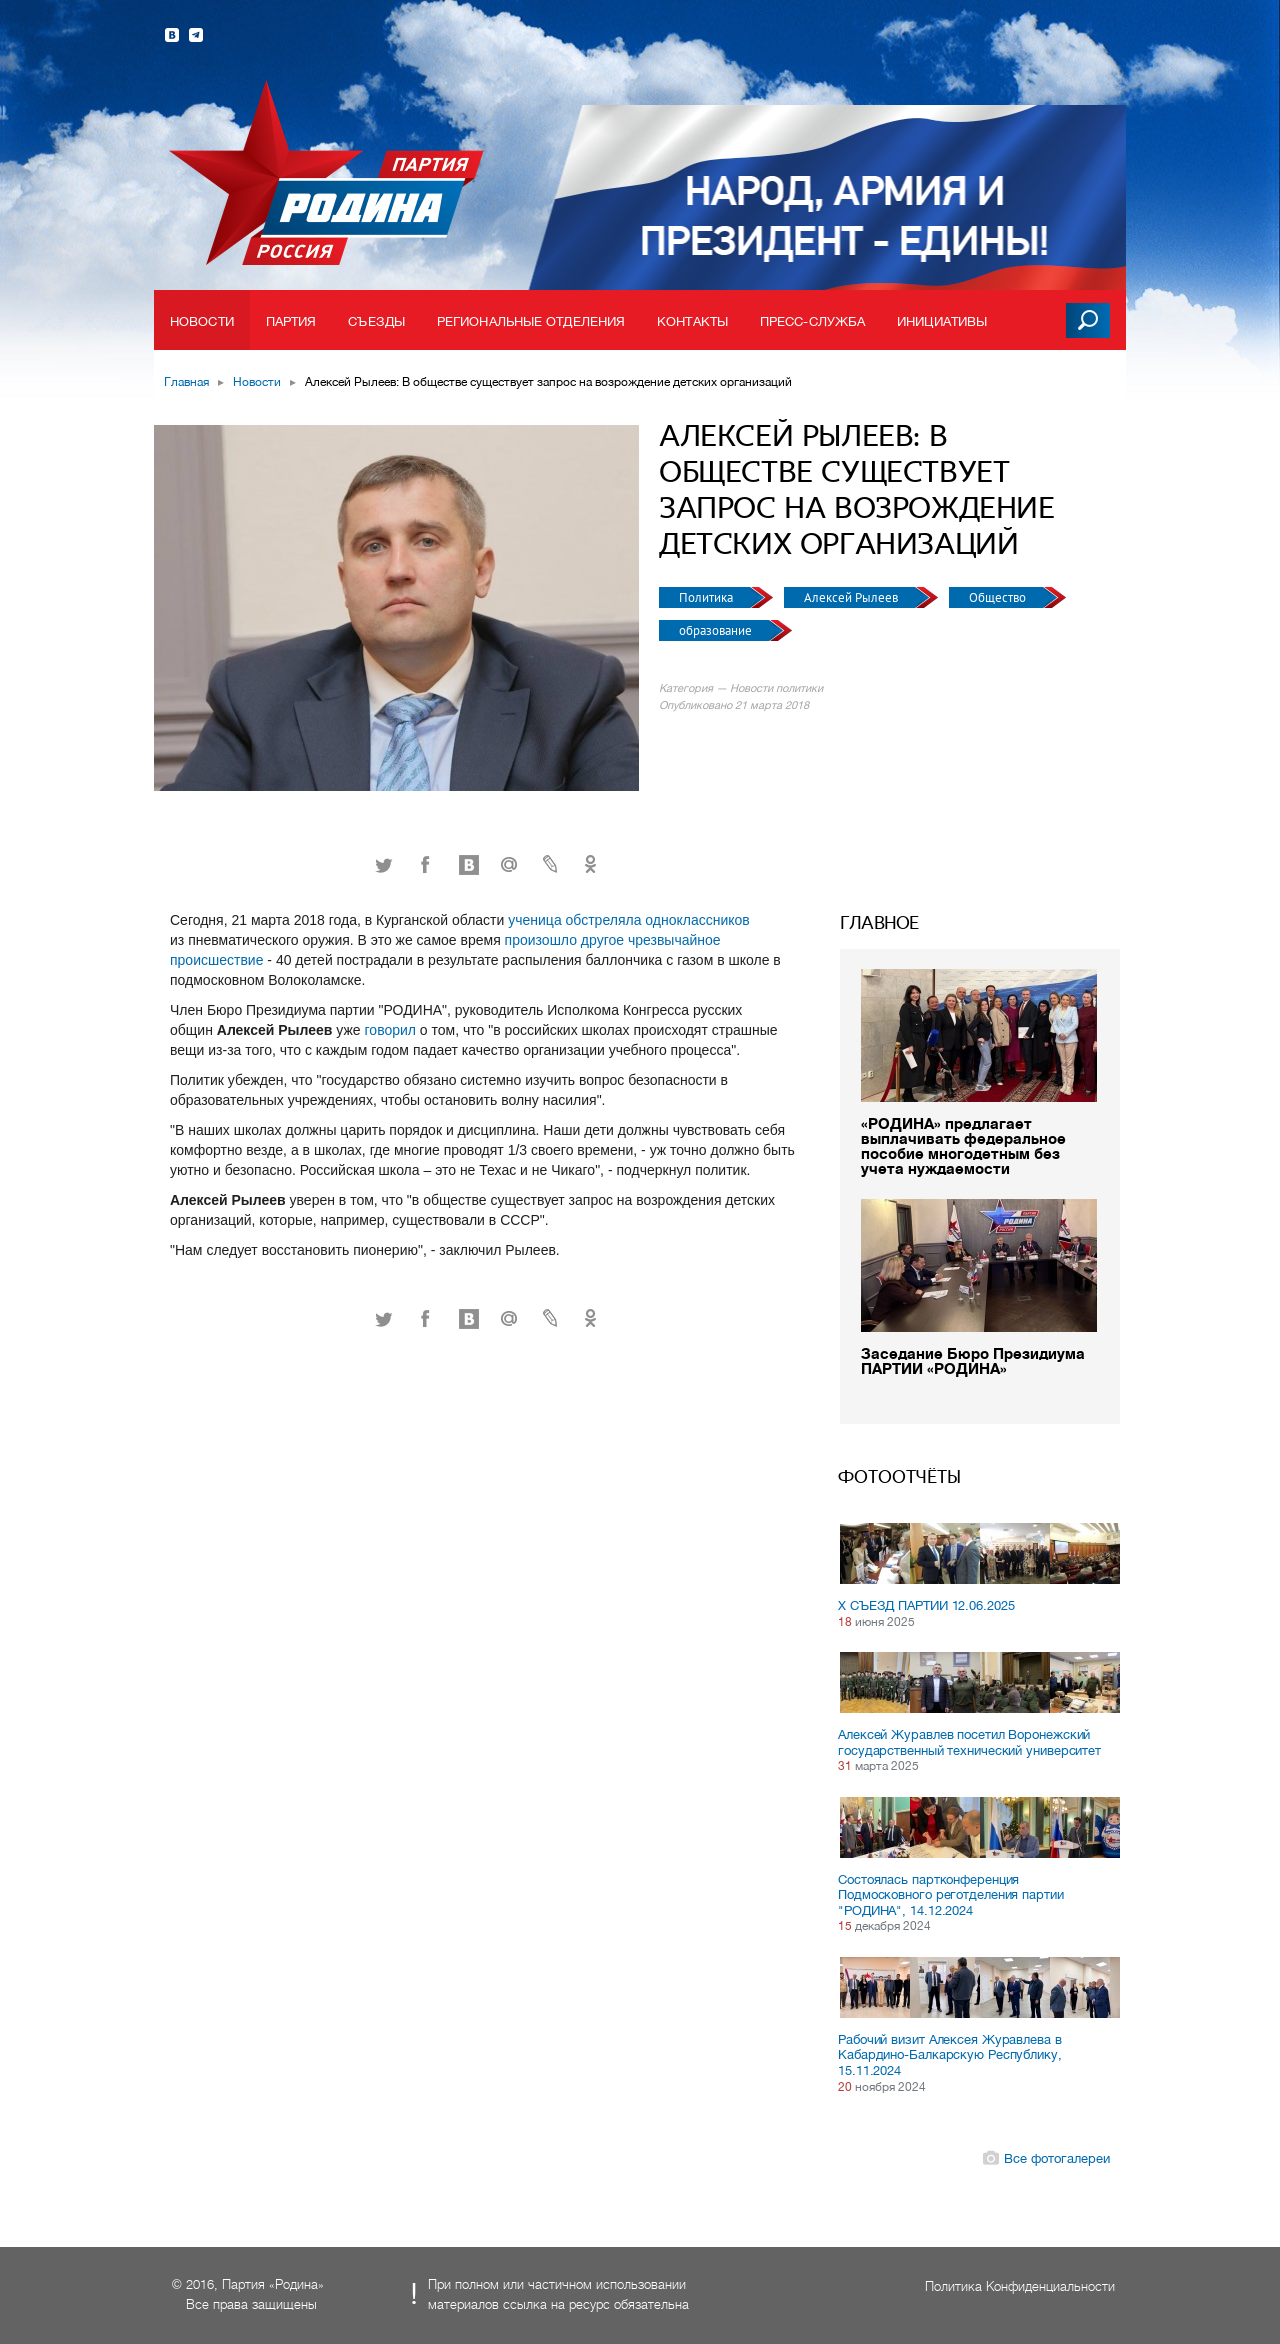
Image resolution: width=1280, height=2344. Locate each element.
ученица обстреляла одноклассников (629, 920)
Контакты (692, 321)
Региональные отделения (531, 321)
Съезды (376, 321)
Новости (202, 321)
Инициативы (942, 321)
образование (717, 630)
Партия (291, 321)
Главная (186, 382)
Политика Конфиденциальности (1020, 2286)
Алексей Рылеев (852, 597)
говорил (390, 1030)
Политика (707, 597)
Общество (999, 597)
